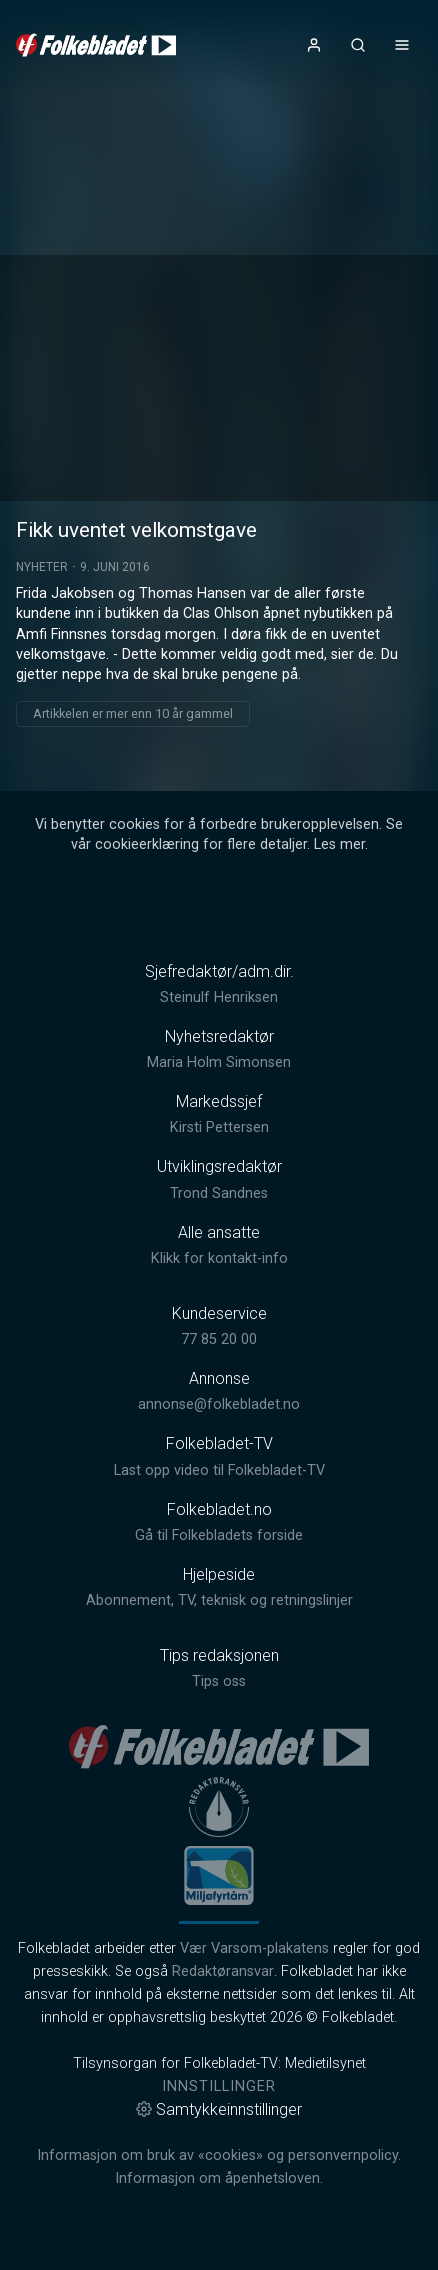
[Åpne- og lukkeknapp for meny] (402, 45)
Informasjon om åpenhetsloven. (219, 2178)
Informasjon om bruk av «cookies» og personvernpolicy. (219, 2155)
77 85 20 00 (219, 1339)
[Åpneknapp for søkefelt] (358, 45)
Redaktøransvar (223, 1971)
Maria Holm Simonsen (219, 1062)
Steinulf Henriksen (219, 997)
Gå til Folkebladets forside (219, 1535)
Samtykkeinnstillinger (219, 2109)
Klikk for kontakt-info (219, 1258)
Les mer (339, 844)
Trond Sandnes (219, 1193)
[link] (96, 45)
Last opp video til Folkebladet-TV (219, 1470)
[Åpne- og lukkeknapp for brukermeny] (314, 45)
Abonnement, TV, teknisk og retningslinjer (219, 1600)
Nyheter (42, 567)
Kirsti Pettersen (219, 1127)
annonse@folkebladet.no (219, 1404)
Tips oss (219, 1681)
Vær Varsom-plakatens (254, 1948)
